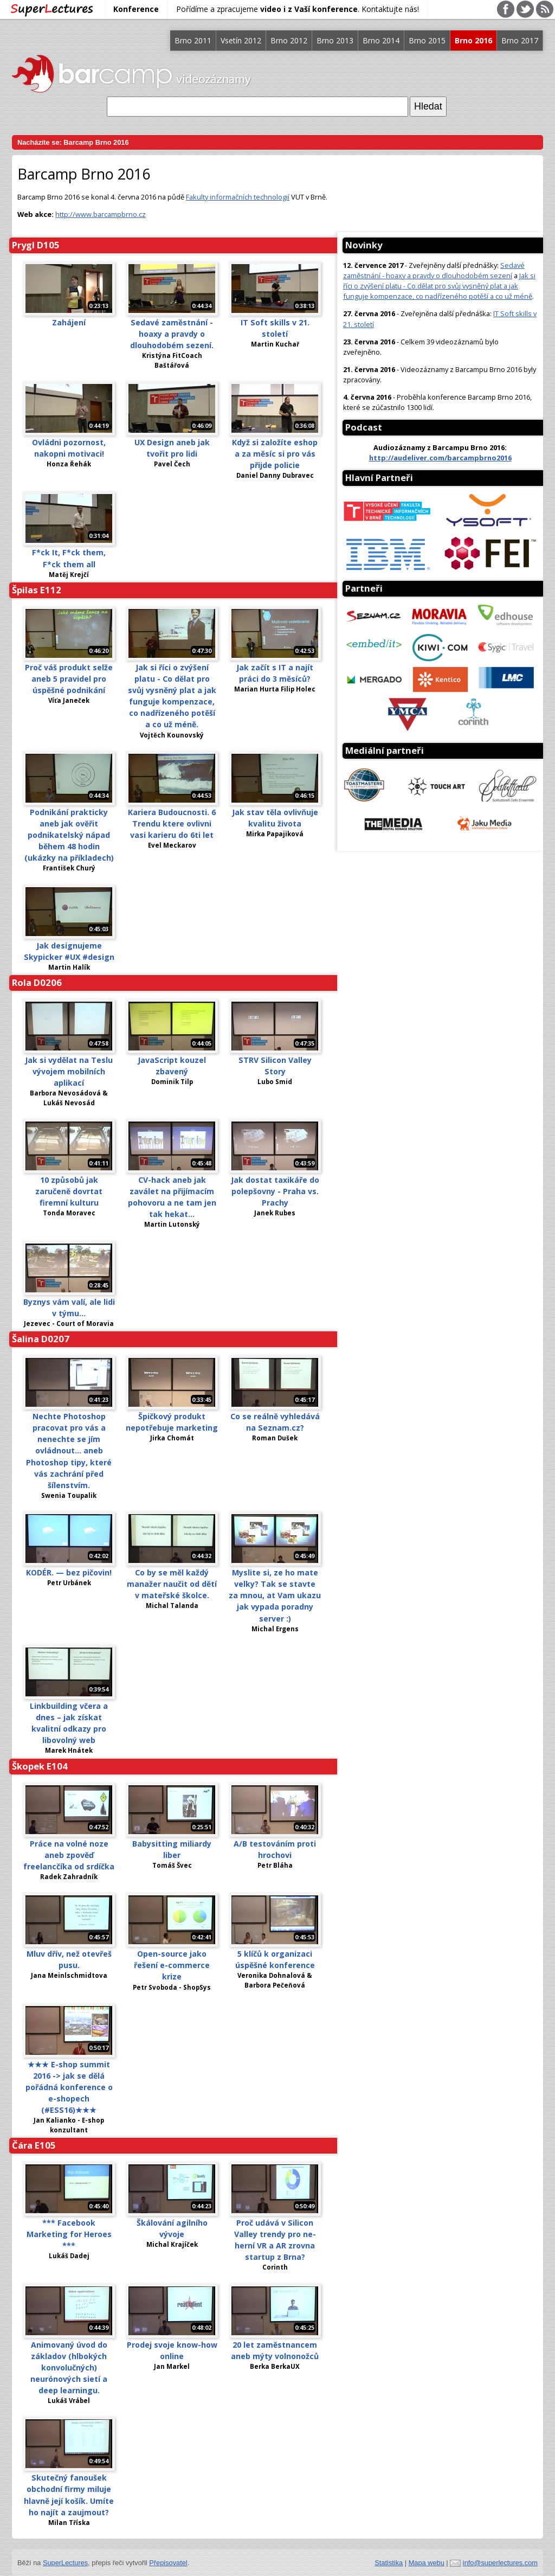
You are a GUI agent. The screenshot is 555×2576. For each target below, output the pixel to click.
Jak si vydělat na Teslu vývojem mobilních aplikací (69, 1071)
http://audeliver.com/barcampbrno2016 (440, 458)
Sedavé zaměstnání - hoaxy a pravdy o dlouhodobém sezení (434, 270)
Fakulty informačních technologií (237, 197)
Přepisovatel (168, 2563)
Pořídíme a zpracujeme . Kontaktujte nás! (297, 9)
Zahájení (69, 322)
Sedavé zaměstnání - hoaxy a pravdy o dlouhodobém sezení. (172, 333)
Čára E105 (34, 2145)
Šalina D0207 (40, 1338)
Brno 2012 (288, 40)
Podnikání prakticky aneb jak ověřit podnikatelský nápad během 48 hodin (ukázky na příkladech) (69, 835)
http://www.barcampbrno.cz (100, 214)
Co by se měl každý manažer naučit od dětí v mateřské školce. (172, 1583)
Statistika (389, 2563)
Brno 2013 (335, 40)
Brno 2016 (473, 40)
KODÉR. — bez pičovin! (69, 1572)
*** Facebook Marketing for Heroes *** (69, 2234)
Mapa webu (426, 2563)
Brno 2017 (519, 40)
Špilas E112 (36, 590)
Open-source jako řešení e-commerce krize (172, 1965)
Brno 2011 (193, 40)
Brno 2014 (381, 40)
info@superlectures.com (500, 2563)
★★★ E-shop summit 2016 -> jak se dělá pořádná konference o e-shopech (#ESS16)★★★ (69, 2087)
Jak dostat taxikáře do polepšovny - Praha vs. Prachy (275, 1191)
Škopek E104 (40, 1766)
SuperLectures (65, 2563)
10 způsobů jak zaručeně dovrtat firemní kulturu (68, 1191)
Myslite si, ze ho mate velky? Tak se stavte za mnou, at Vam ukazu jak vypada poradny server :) (275, 1595)
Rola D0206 (37, 982)
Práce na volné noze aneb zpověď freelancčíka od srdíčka (68, 1855)
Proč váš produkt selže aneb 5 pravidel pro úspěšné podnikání (69, 678)
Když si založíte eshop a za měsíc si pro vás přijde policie (275, 453)
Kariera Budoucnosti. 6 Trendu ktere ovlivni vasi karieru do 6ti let (172, 823)
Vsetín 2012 (241, 40)
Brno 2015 (427, 40)
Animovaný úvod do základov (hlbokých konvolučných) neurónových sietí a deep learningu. (68, 2367)
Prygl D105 (36, 245)
